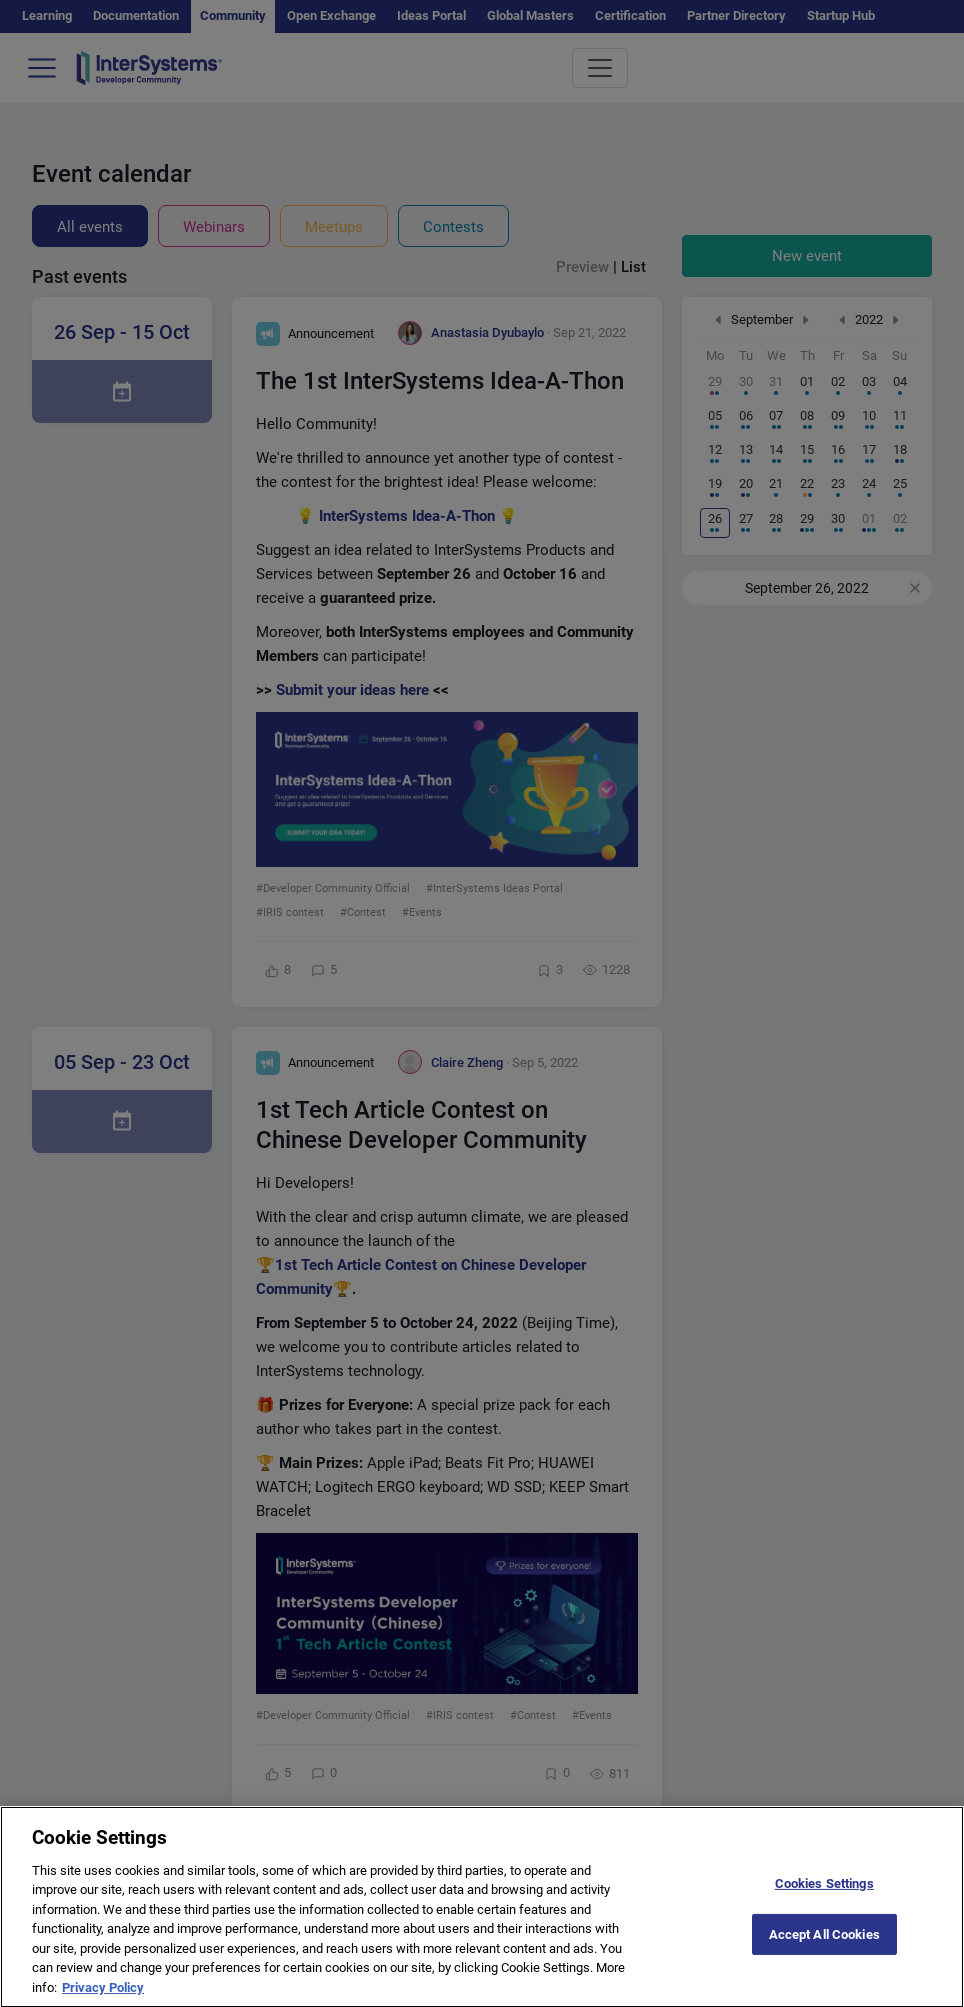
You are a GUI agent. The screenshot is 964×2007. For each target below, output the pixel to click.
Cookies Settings (824, 1895)
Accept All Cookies (824, 1946)
